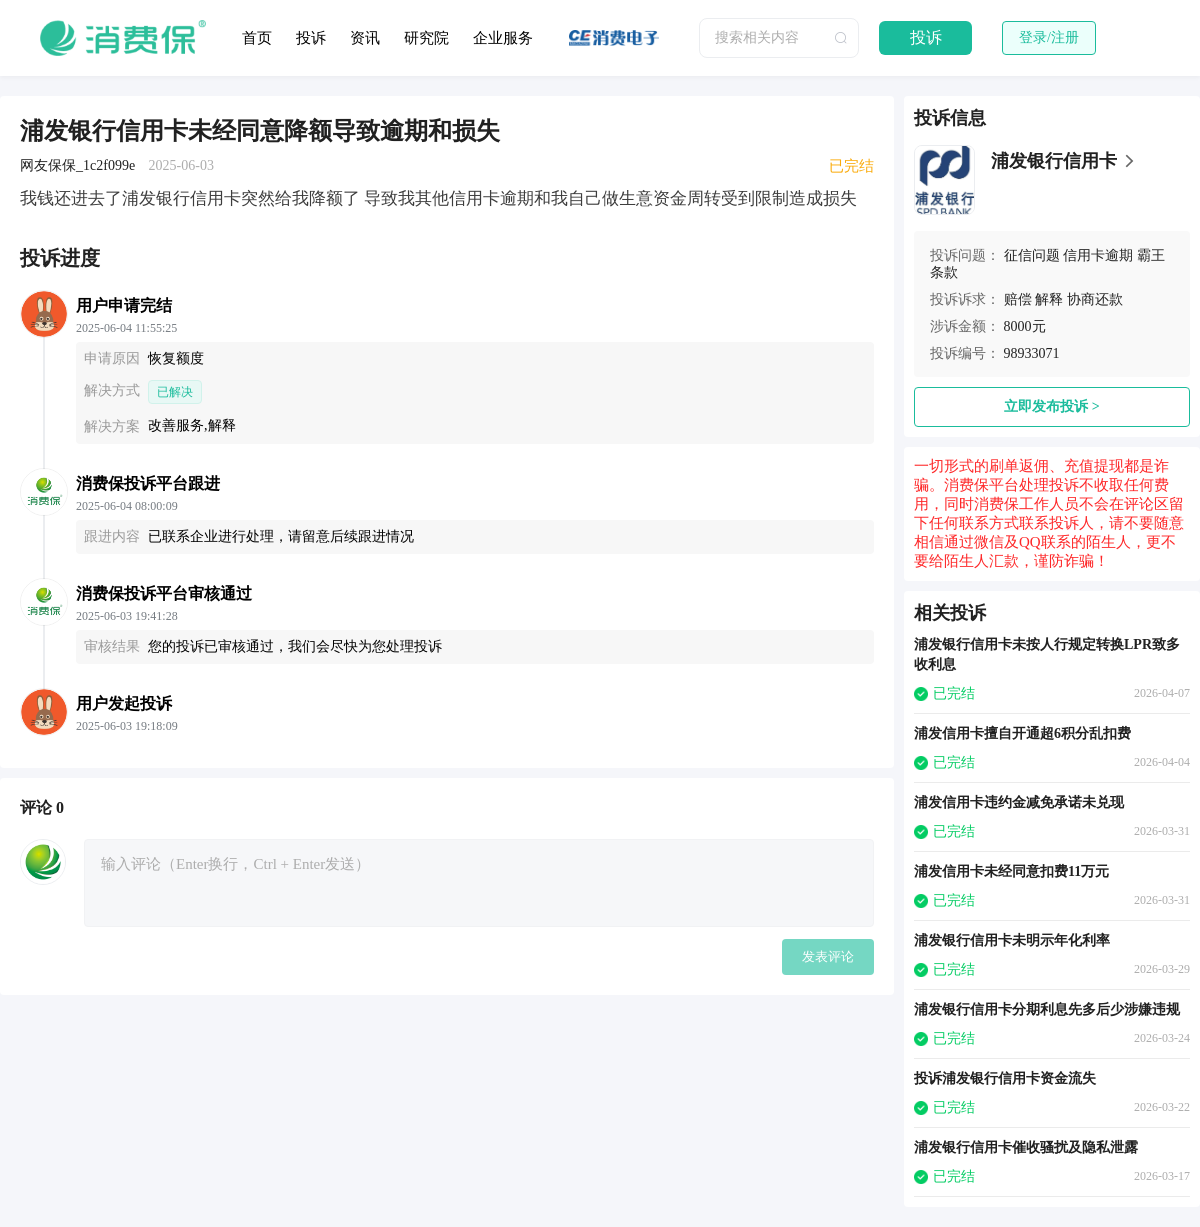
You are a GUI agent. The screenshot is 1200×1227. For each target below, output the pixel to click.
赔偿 (1018, 299)
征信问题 (1032, 255)
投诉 (311, 38)
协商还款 (1095, 299)
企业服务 (503, 38)
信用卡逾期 (1098, 255)
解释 (1049, 299)
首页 (257, 38)
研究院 (426, 38)
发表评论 (828, 956)
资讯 (365, 38)
